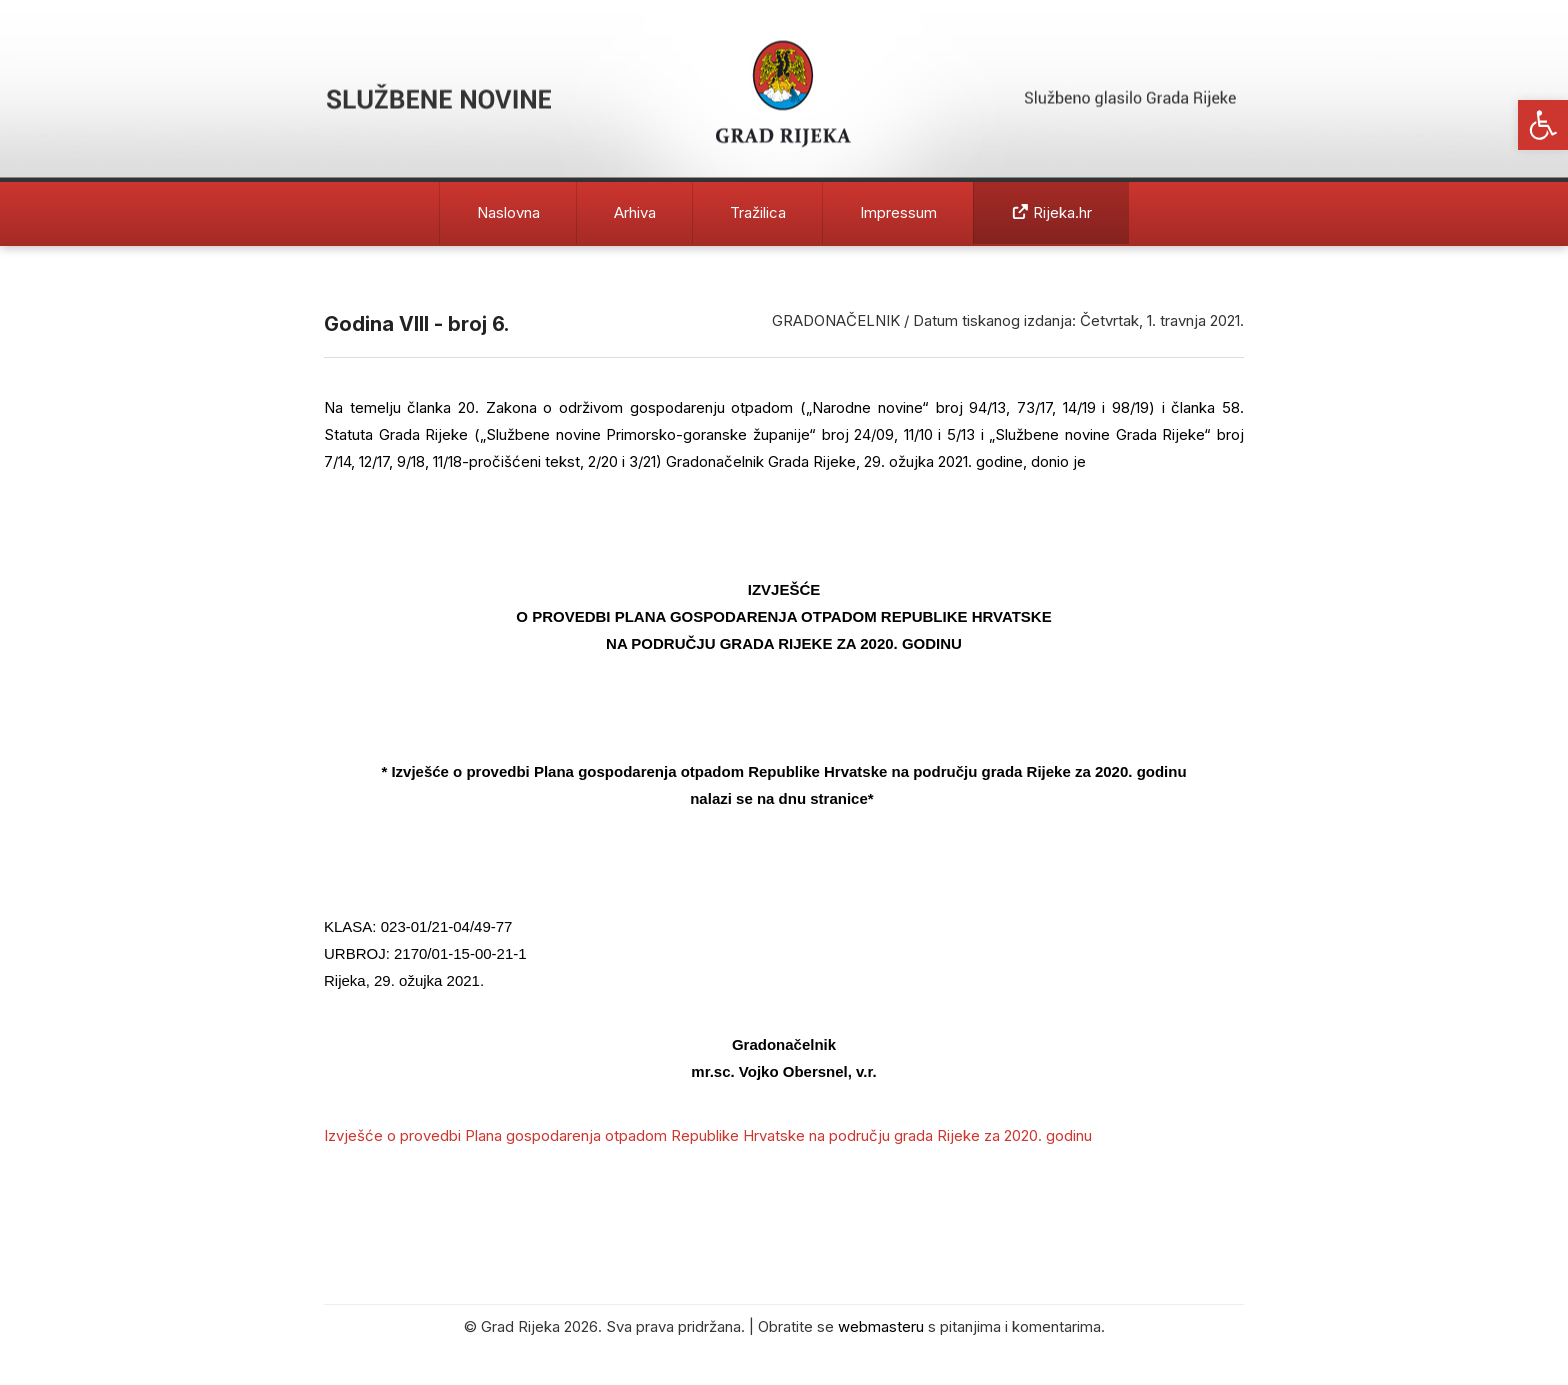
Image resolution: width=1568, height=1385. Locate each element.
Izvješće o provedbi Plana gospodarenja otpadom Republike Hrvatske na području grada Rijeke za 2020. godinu (708, 1135)
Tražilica (758, 212)
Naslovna (508, 212)
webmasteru (881, 1326)
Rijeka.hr (1052, 212)
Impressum (898, 212)
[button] (1543, 125)
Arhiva (635, 212)
